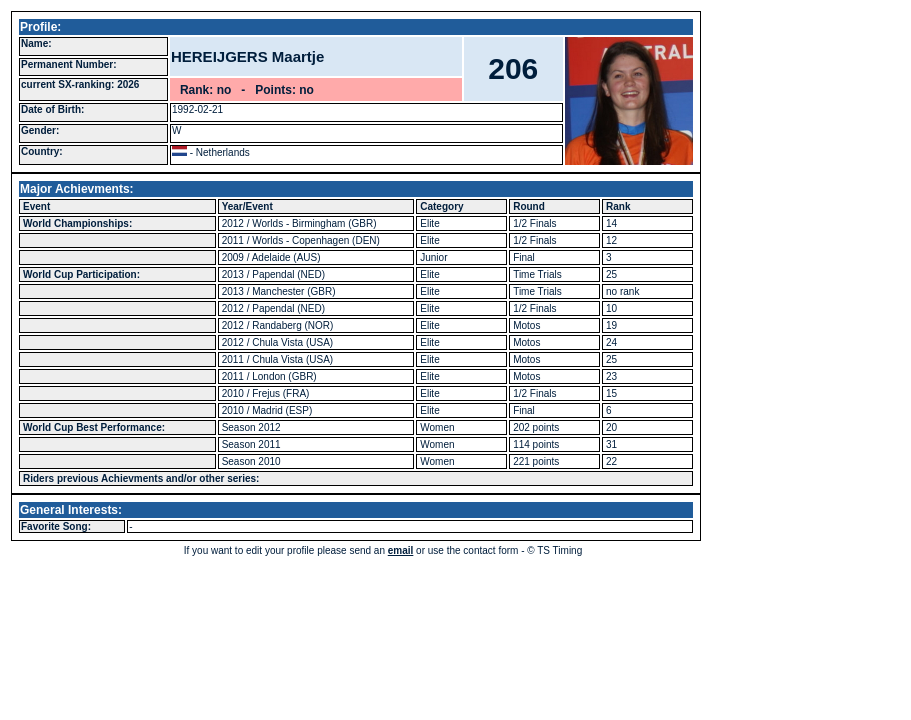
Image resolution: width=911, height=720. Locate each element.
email (401, 550)
